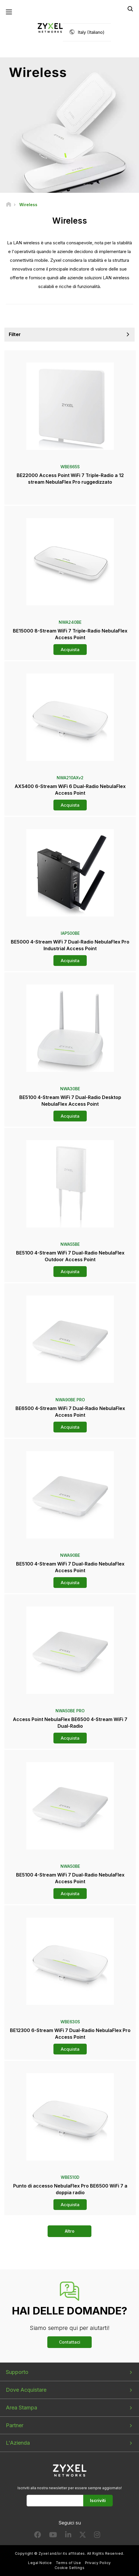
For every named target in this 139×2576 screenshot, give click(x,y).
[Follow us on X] (82, 2536)
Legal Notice (40, 2563)
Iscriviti (98, 2500)
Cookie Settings (69, 2568)
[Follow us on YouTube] (53, 2536)
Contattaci (69, 2342)
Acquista (70, 649)
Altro (69, 2231)
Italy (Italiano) (91, 32)
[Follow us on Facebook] (37, 2536)
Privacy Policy (98, 2563)
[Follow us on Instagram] (97, 2536)
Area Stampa (21, 2407)
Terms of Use (68, 2563)
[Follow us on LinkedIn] (68, 2536)
